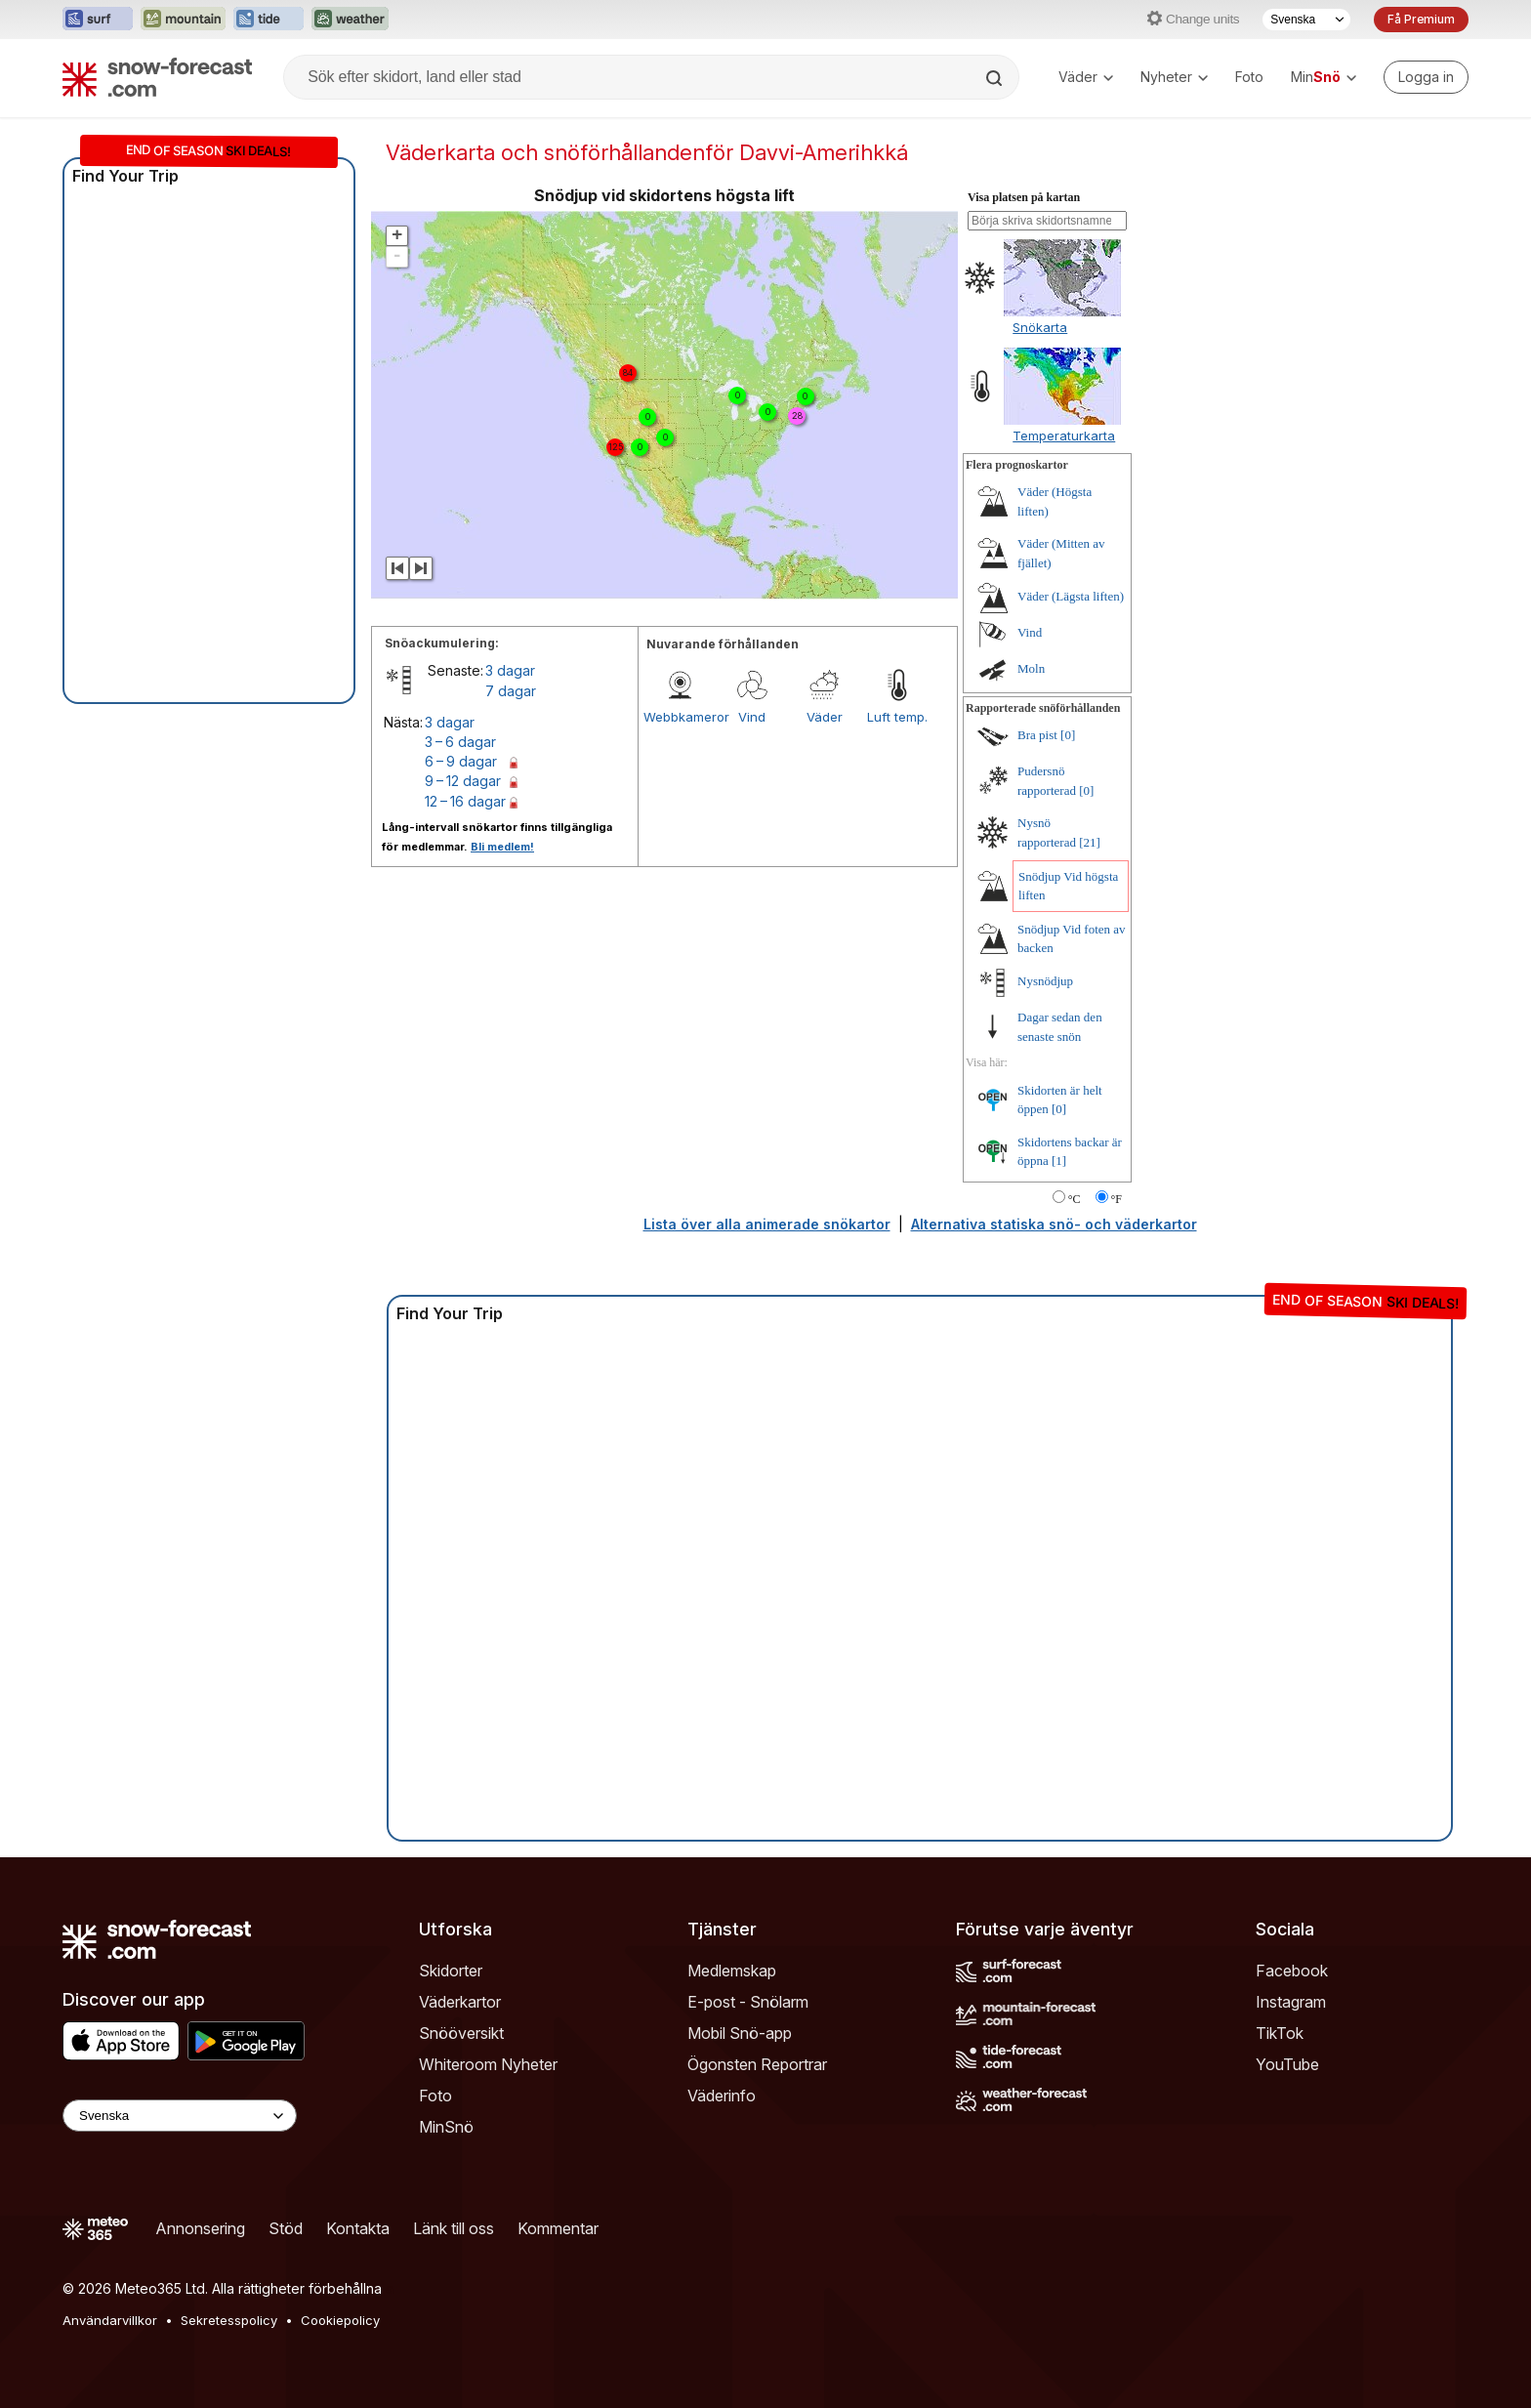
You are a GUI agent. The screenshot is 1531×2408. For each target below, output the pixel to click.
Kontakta (358, 2228)
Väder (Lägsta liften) (1070, 596)
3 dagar (510, 670)
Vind (752, 717)
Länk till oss (453, 2228)
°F (1116, 1199)
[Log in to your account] (1426, 77)
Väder (1085, 76)
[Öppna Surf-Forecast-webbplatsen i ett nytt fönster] (97, 19)
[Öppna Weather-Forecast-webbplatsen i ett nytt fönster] (350, 19)
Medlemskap (731, 1970)
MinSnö (446, 2127)
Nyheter (1174, 76)
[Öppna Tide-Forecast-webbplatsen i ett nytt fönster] (268, 19)
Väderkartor (460, 2002)
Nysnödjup (1045, 981)
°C (1074, 1199)
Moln (1031, 668)
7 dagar (510, 691)
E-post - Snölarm (747, 2002)
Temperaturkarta (1064, 435)
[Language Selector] (179, 2115)
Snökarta (1040, 327)
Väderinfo (721, 2095)
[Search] (995, 78)
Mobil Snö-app (739, 2033)
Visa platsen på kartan (1024, 197)
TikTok (1279, 2033)
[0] (1067, 734)
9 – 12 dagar (463, 780)
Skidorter (450, 1970)
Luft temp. (897, 717)
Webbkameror (679, 717)
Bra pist (1037, 734)
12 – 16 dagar (465, 801)
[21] (1089, 842)
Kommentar (558, 2228)
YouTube (1287, 2064)
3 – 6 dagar (460, 741)
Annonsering (200, 2228)
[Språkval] (1306, 19)
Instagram (1291, 2002)
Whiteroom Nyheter (488, 2064)
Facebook (1292, 1970)
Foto (1249, 76)
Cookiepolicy (340, 2320)
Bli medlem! (502, 846)
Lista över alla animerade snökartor (766, 1224)
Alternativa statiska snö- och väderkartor (1054, 1224)
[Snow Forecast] (157, 77)
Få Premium (1421, 19)
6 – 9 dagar (461, 761)
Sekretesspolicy (229, 2320)
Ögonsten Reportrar (757, 2064)
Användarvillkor (109, 2320)
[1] (1059, 1160)
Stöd (286, 2228)
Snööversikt (461, 2033)
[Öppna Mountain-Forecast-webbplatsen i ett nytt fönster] (183, 19)
